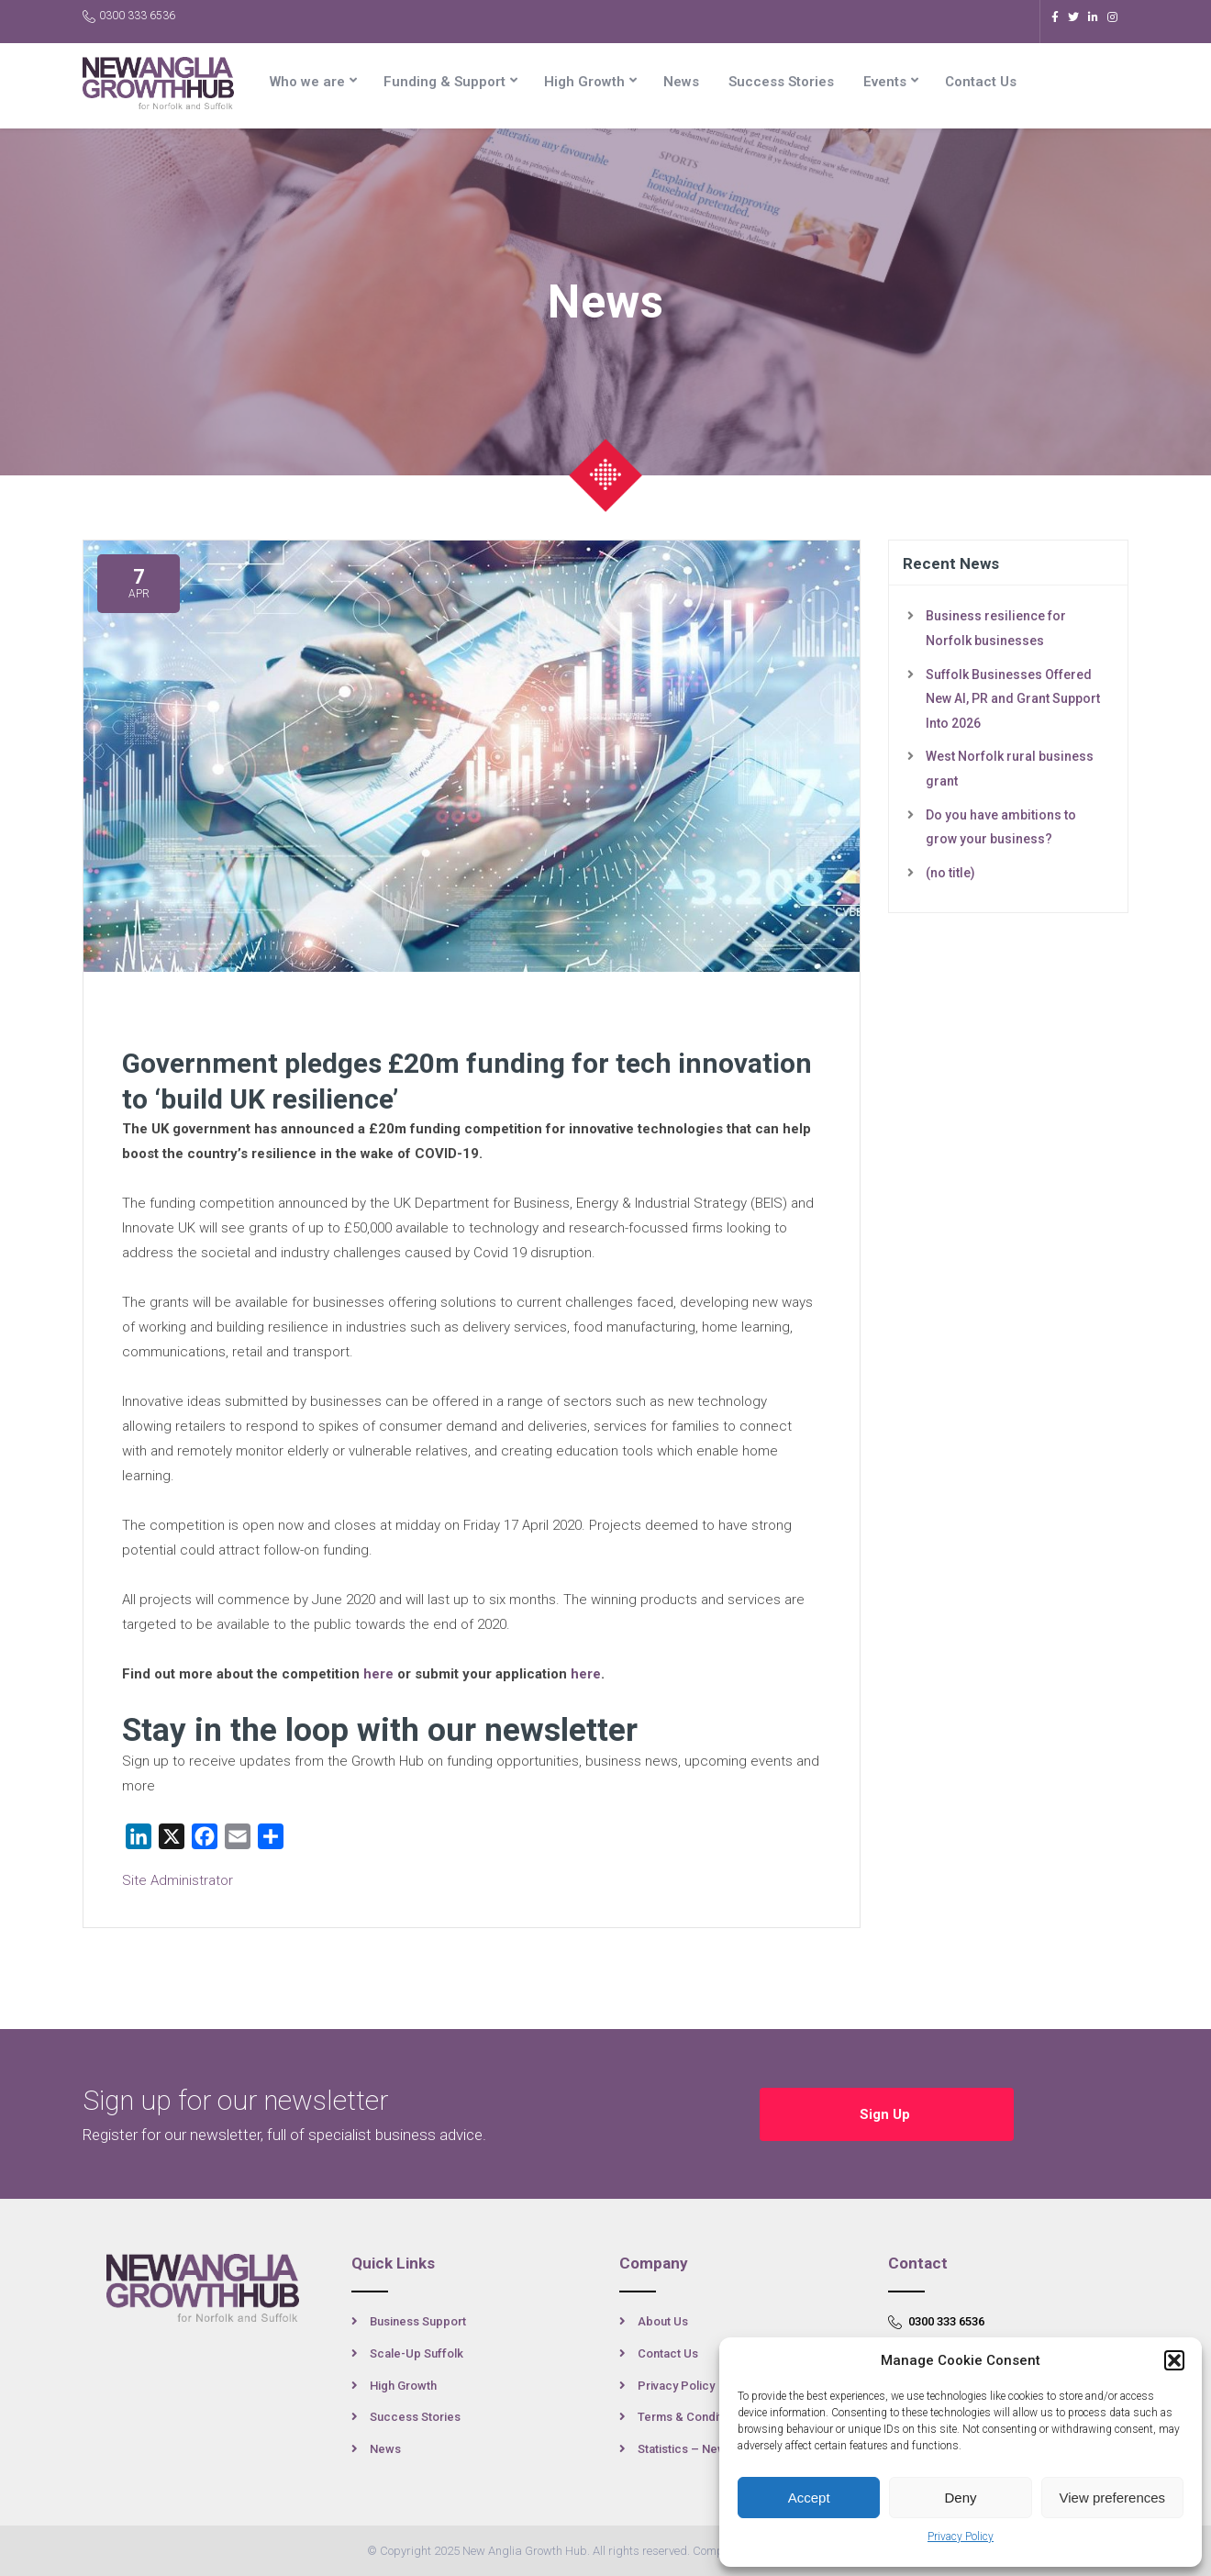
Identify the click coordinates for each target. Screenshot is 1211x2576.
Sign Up (887, 2114)
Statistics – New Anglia (700, 2449)
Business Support (418, 2321)
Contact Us (981, 81)
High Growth (584, 81)
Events (884, 81)
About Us (663, 2321)
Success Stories (781, 81)
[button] (1174, 2360)
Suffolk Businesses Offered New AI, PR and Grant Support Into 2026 (1013, 698)
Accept (809, 2497)
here (378, 1674)
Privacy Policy (961, 2536)
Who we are (307, 81)
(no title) (950, 872)
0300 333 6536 (129, 16)
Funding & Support (444, 81)
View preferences (1113, 2497)
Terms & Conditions (691, 2417)
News (681, 81)
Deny (960, 2497)
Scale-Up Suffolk (416, 2353)
